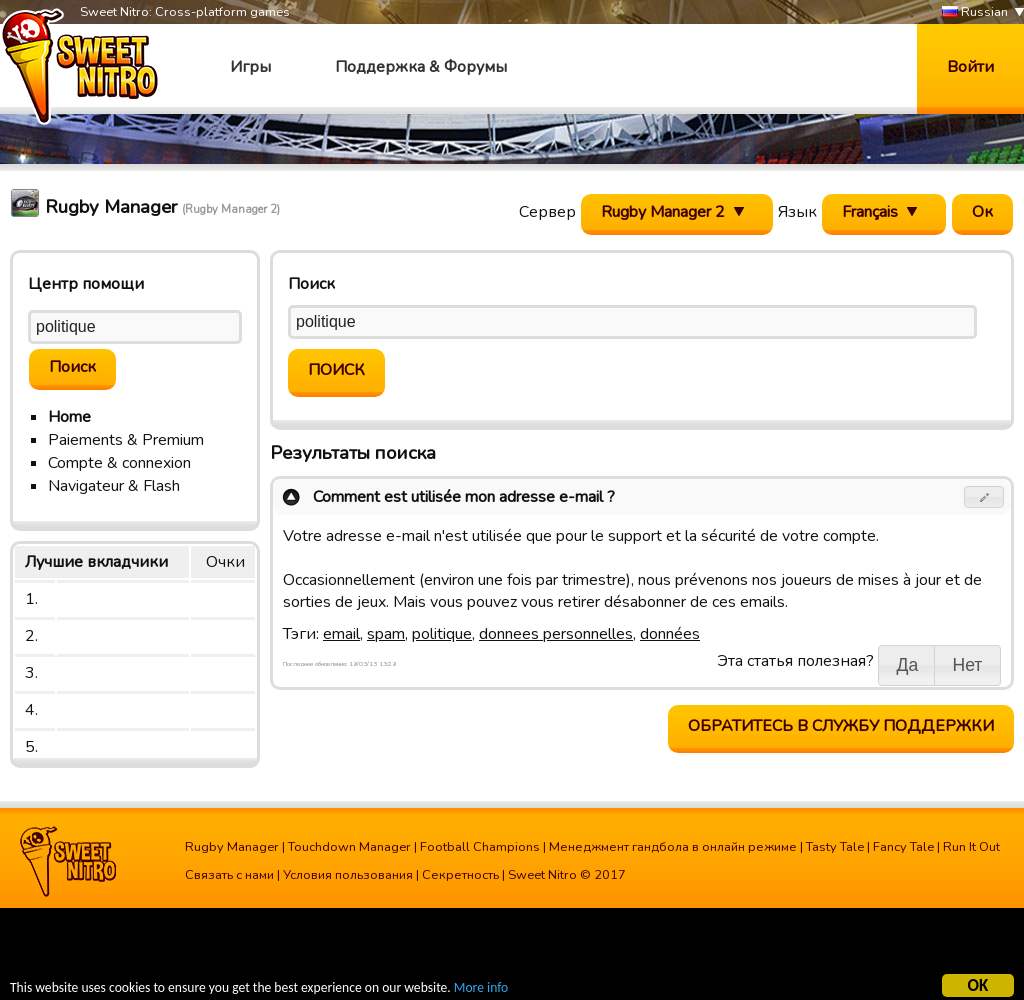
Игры (250, 67)
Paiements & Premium (126, 440)
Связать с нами (229, 875)
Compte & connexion (119, 463)
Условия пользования (348, 875)
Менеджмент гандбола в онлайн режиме (673, 847)
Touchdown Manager (349, 847)
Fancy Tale (903, 847)
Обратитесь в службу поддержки (841, 726)
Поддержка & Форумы (421, 67)
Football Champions (480, 847)
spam (386, 634)
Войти (970, 67)
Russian (975, 12)
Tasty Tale (835, 847)
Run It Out (971, 847)
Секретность (460, 875)
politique (442, 634)
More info (481, 990)
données (670, 634)
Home (69, 417)
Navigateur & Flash (114, 486)
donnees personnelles (556, 634)
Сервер (547, 212)
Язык (797, 212)
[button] (984, 497)
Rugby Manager (232, 847)
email (341, 634)
